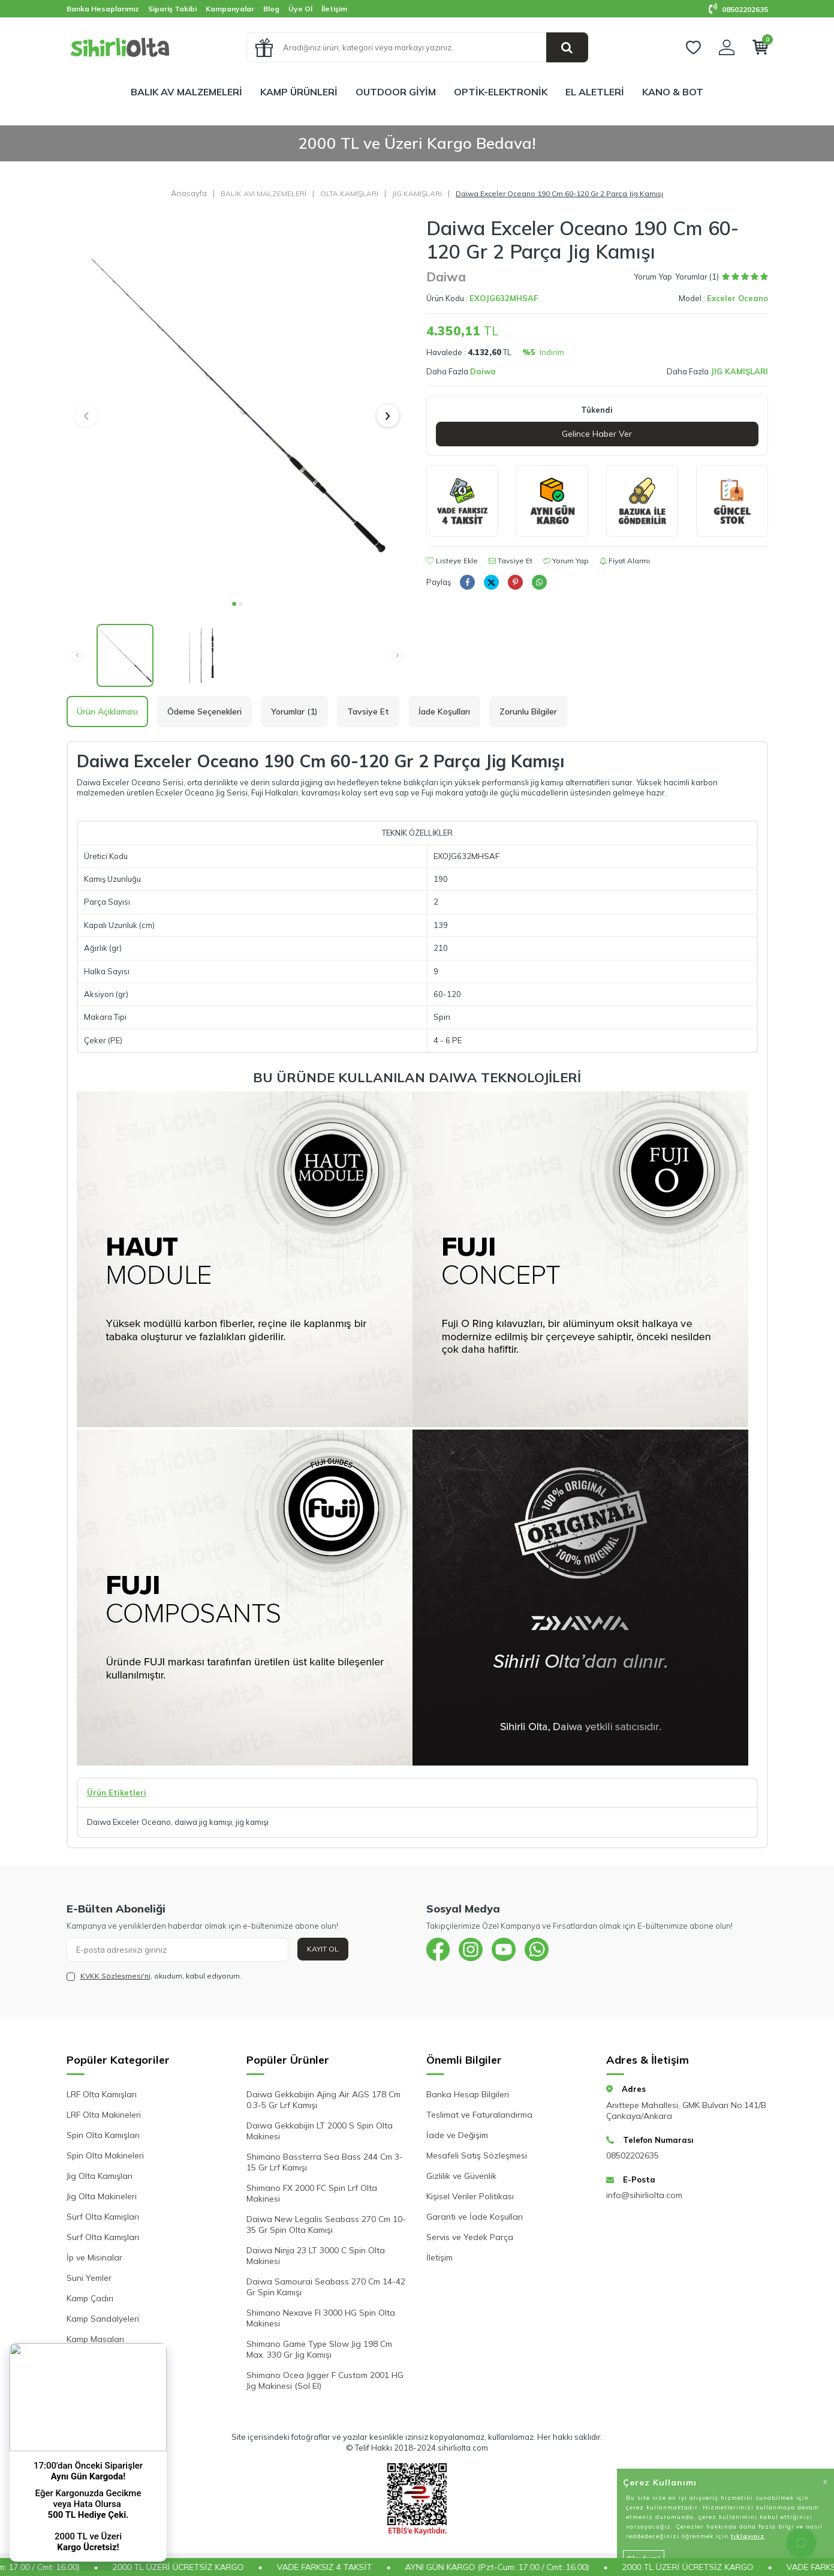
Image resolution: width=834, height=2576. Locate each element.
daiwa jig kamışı (203, 1822)
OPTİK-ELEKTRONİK (500, 92)
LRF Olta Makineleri (104, 2114)
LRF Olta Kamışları (102, 2094)
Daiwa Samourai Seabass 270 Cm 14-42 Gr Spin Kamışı (325, 2287)
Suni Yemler (89, 2277)
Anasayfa (189, 193)
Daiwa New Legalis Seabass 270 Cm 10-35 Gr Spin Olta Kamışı (326, 2224)
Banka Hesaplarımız (103, 8)
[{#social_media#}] (438, 1950)
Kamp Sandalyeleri (103, 2318)
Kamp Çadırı (90, 2298)
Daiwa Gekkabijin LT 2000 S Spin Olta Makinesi (319, 2131)
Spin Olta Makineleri (105, 2155)
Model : (723, 298)
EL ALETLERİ (594, 92)
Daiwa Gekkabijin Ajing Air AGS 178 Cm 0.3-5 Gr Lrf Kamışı (323, 2099)
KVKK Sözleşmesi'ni (115, 1975)
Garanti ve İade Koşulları (474, 2216)
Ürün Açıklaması (107, 711)
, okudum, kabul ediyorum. (154, 1976)
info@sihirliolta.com (644, 2195)
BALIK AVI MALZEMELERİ (263, 193)
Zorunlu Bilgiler (528, 711)
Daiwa (446, 276)
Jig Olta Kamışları (100, 2175)
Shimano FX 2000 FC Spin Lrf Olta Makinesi (311, 2193)
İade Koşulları (444, 711)
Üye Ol (300, 8)
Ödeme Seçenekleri (204, 711)
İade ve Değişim (457, 2135)
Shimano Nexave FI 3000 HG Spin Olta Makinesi (320, 2318)
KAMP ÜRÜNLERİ (299, 92)
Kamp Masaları (95, 2339)
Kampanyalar (230, 8)
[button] (234, 604)
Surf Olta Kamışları (103, 2216)
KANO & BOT (672, 92)
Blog (271, 8)
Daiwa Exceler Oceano (129, 1822)
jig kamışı (252, 1822)
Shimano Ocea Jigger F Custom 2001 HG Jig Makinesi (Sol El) (325, 2380)
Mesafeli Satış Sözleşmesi (476, 2155)
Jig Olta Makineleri (102, 2196)
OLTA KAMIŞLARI (349, 193)
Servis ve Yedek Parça (469, 2237)
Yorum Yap (653, 276)
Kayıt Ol (323, 1948)
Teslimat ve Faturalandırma (479, 2114)
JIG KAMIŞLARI (417, 193)
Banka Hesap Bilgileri (467, 2094)
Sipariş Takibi (172, 8)
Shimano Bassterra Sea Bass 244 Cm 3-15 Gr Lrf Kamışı (324, 2162)
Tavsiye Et (510, 560)
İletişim (334, 8)
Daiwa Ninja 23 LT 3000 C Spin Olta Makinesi (315, 2255)
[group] (237, 405)
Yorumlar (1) (294, 711)
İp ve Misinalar (94, 2257)
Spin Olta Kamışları (103, 2135)
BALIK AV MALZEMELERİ (186, 92)
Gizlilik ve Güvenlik (461, 2175)
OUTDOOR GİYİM (396, 92)
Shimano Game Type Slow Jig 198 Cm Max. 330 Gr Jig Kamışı (319, 2349)
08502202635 (738, 9)
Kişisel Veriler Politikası (470, 2196)
